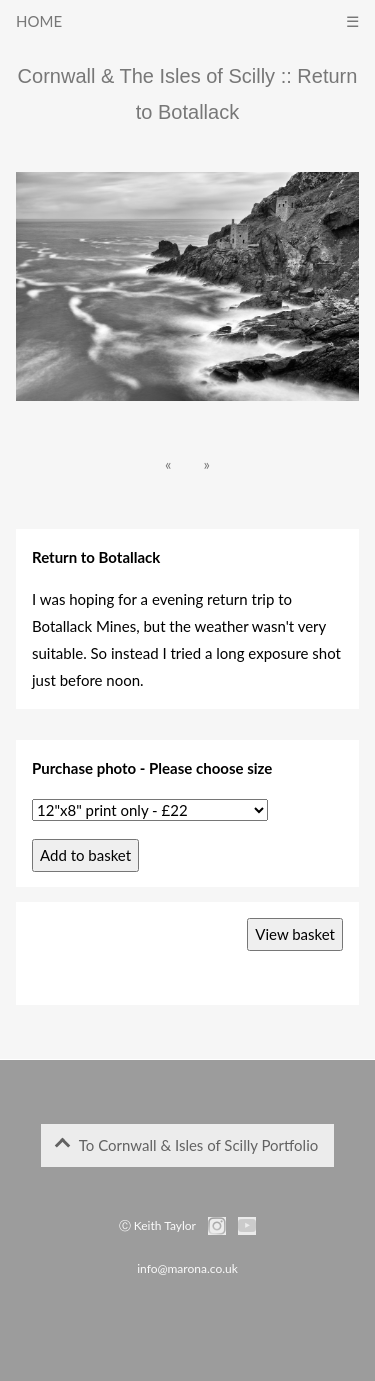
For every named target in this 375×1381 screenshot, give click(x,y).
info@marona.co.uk (187, 1268)
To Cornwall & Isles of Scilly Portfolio (186, 1145)
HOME (39, 21)
